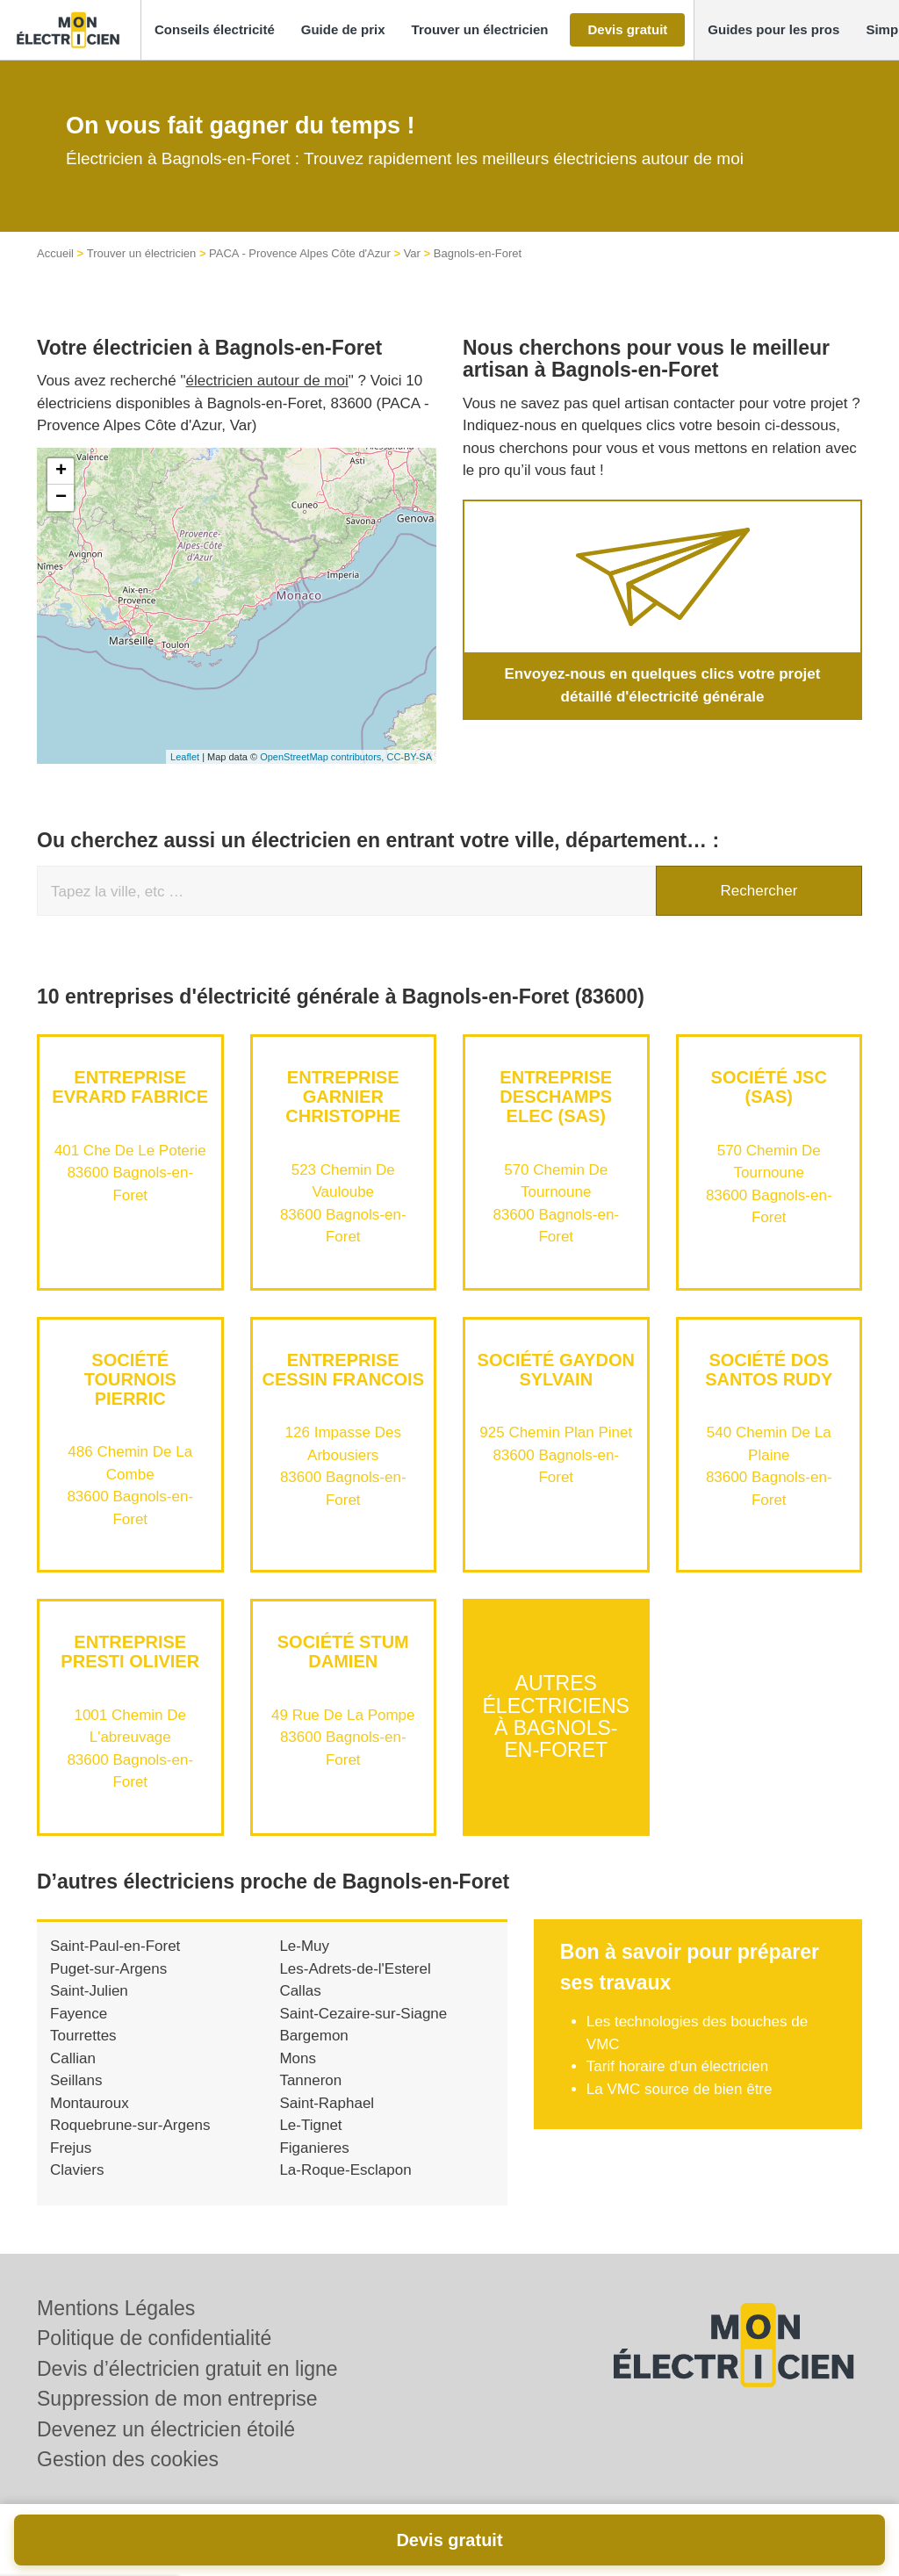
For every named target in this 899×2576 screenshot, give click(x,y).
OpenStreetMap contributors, (323, 757)
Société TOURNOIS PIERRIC (130, 1379)
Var (412, 253)
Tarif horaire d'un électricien (677, 2066)
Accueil (55, 253)
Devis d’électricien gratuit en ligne (187, 2368)
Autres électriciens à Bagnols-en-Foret (556, 1717)
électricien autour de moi (267, 380)
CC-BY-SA (409, 757)
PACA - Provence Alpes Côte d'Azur (300, 253)
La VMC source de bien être (679, 2089)
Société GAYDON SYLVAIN (556, 1369)
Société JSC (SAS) (769, 1087)
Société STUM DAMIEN (343, 1651)
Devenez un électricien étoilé (166, 2429)
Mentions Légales (116, 2308)
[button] (214, 30)
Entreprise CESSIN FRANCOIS (343, 1369)
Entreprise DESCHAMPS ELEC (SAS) (556, 1097)
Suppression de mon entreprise (177, 2398)
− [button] (61, 498)
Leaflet (184, 757)
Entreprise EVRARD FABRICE (130, 1087)
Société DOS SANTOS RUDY (768, 1369)
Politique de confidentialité (154, 2338)
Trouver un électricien (142, 253)
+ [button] (61, 471)
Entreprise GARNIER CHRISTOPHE (342, 1097)
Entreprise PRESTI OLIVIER (130, 1651)
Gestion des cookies (128, 2459)
